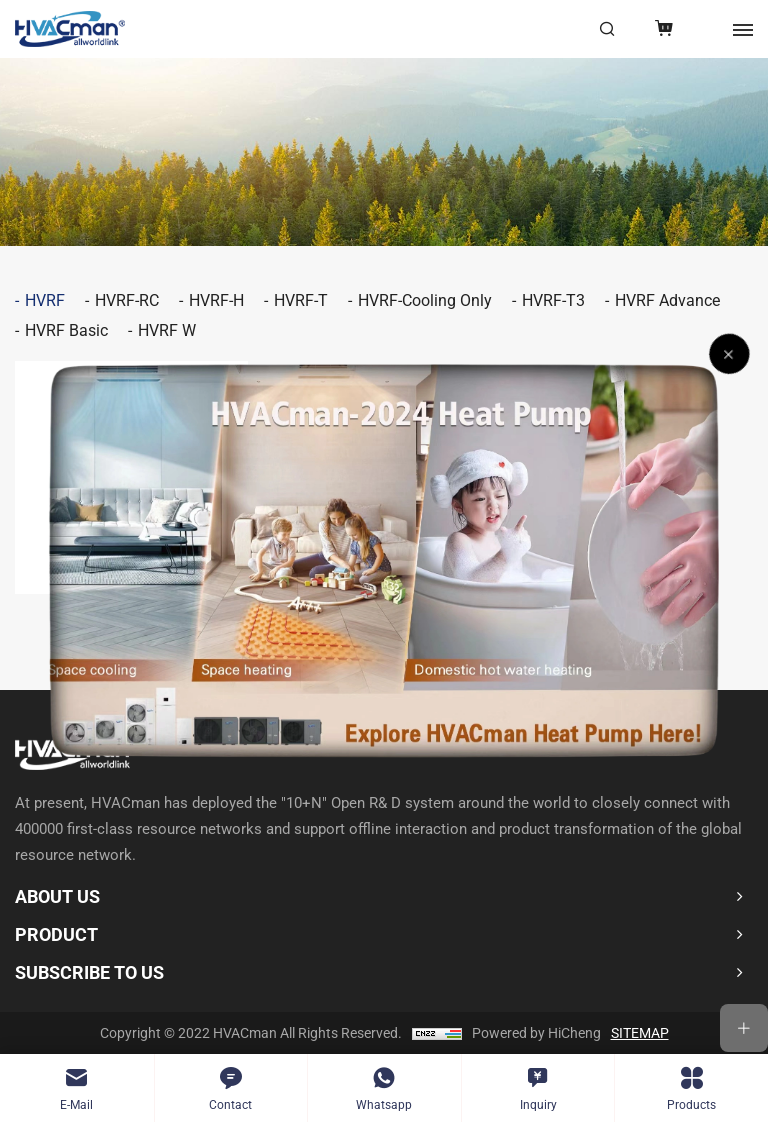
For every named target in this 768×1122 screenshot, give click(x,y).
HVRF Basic (66, 330)
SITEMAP (640, 1033)
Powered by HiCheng (536, 1033)
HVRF (45, 300)
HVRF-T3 (553, 300)
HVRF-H (216, 300)
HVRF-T (301, 300)
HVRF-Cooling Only (425, 300)
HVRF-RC (127, 300)
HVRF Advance (667, 300)
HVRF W (167, 330)
